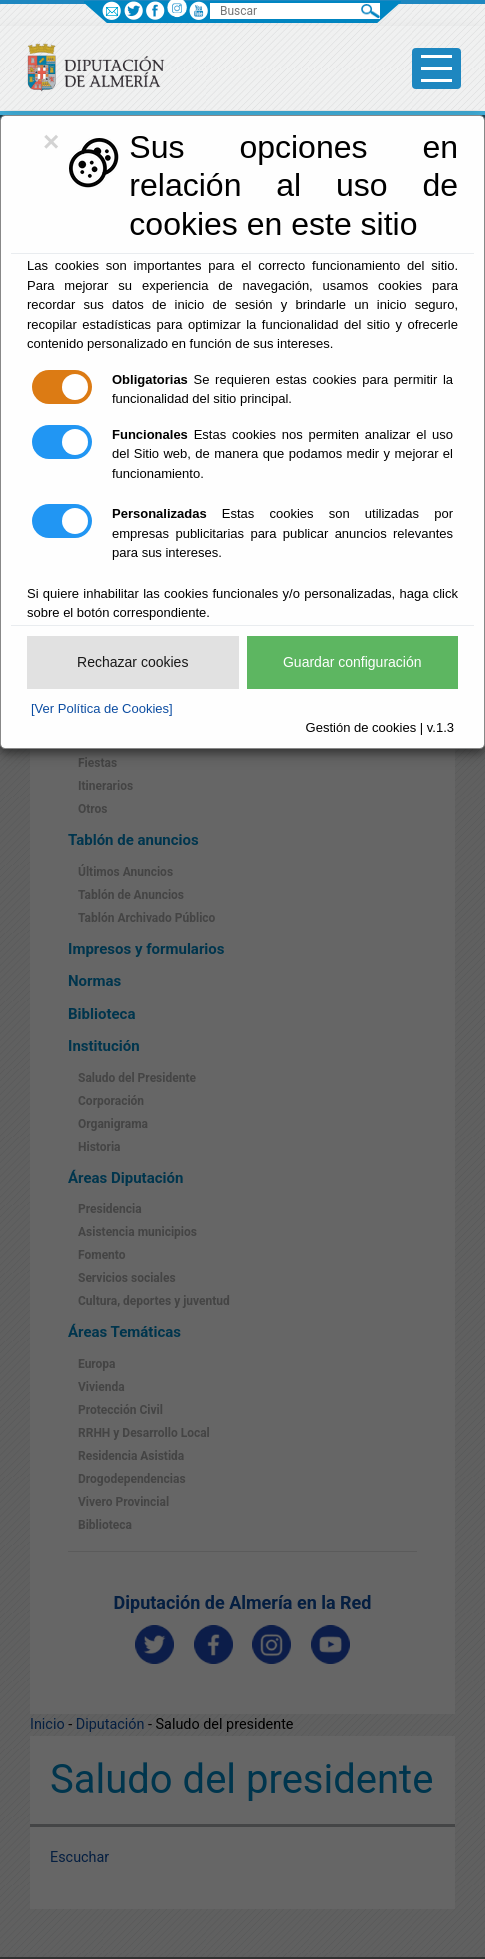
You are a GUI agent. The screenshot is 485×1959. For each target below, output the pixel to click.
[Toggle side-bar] (436, 68)
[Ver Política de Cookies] (102, 708)
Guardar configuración (352, 662)
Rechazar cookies (132, 662)
